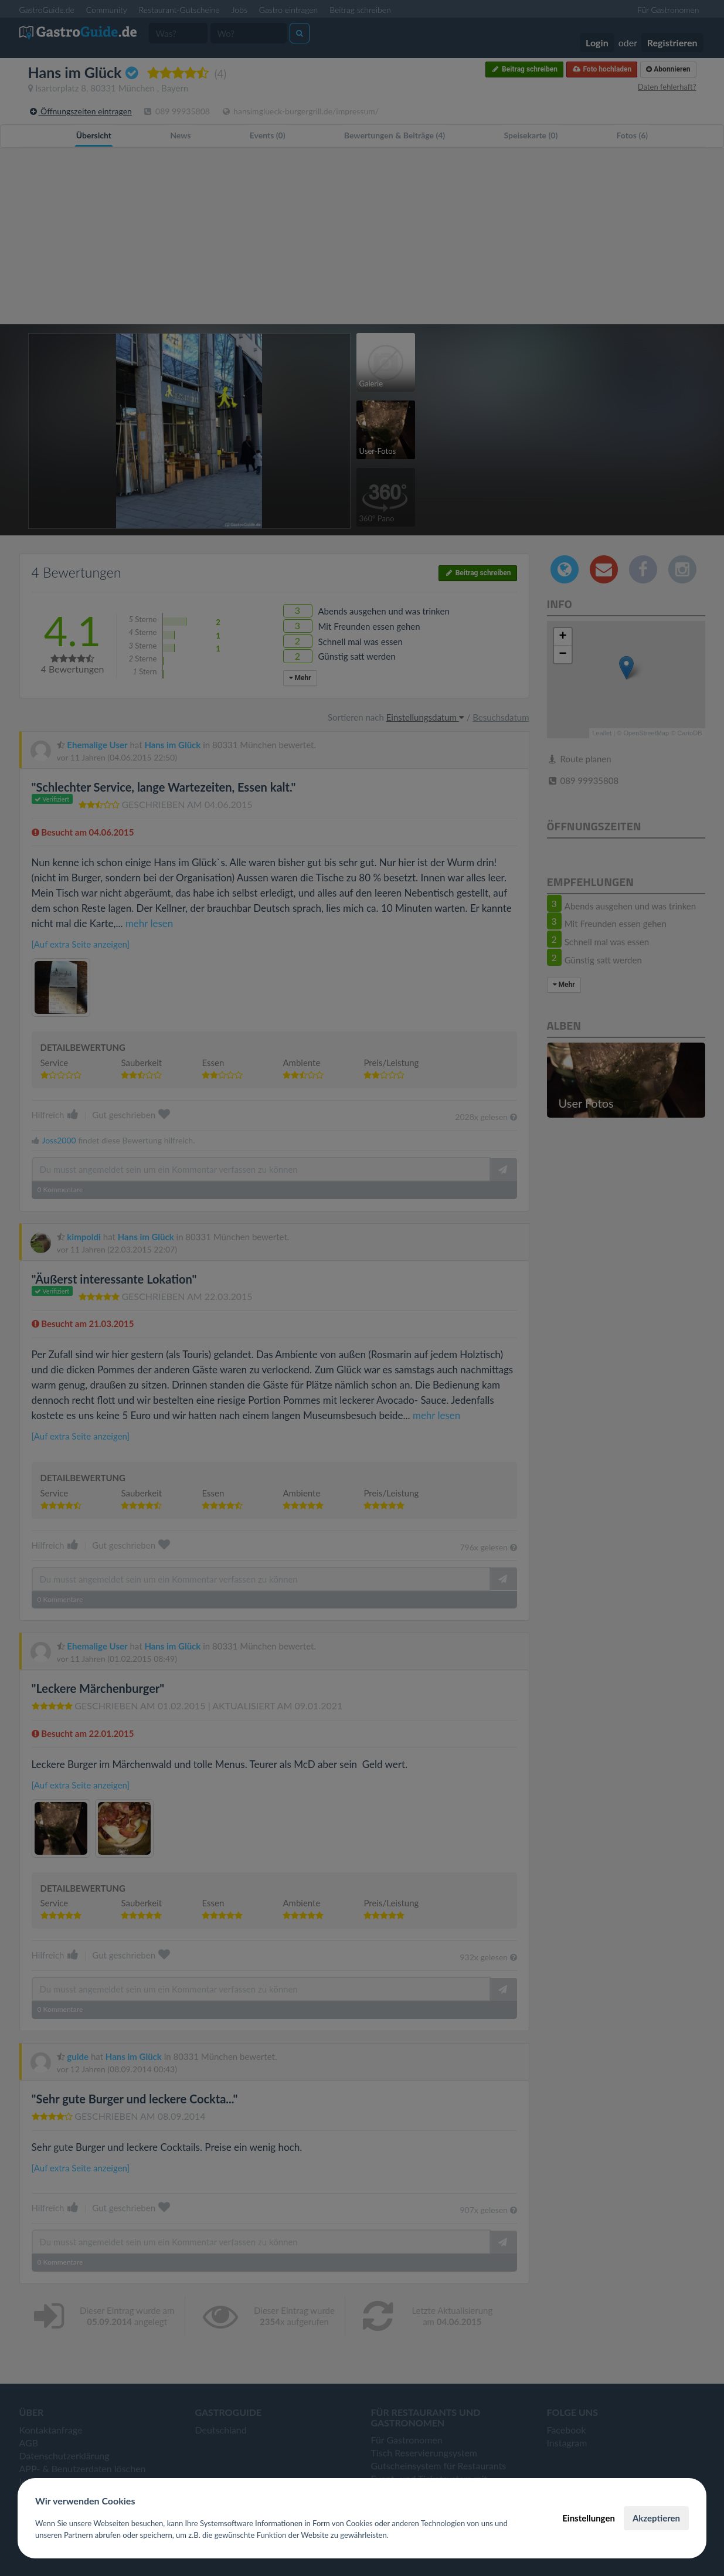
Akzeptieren (656, 2518)
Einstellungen (588, 2518)
